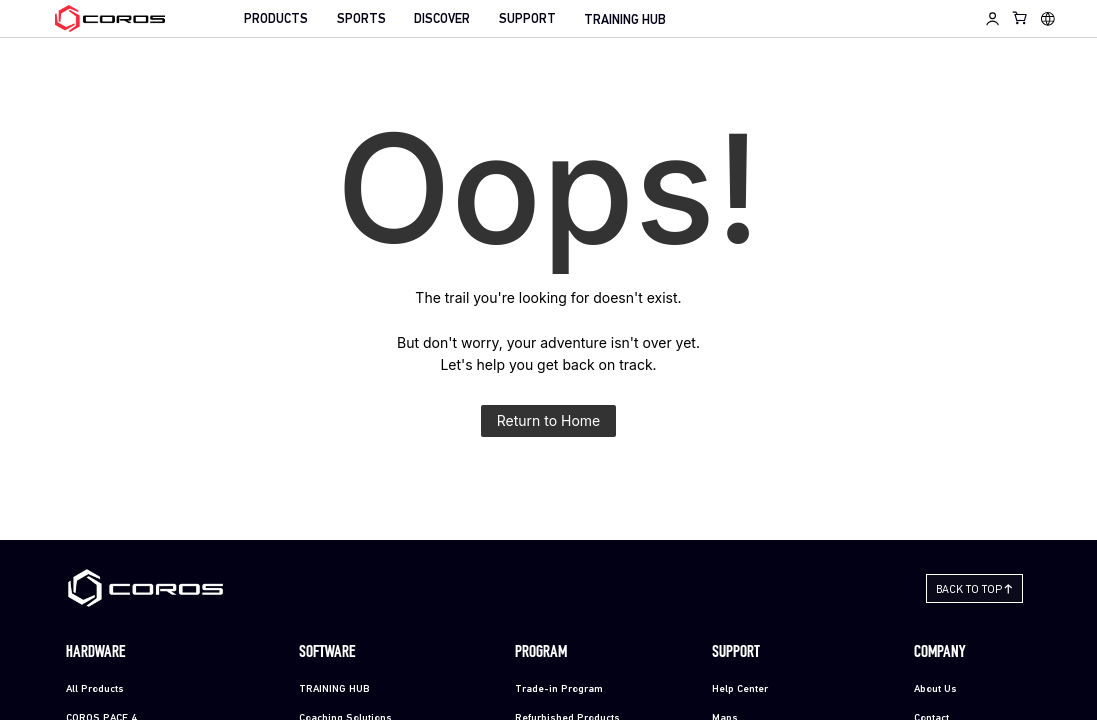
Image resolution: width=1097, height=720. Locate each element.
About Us (935, 689)
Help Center (740, 689)
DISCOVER (442, 19)
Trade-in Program (559, 689)
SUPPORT (527, 19)
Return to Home (549, 420)
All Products (95, 689)
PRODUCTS (276, 19)
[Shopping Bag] (1020, 17)
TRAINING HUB (625, 20)
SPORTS (361, 19)
